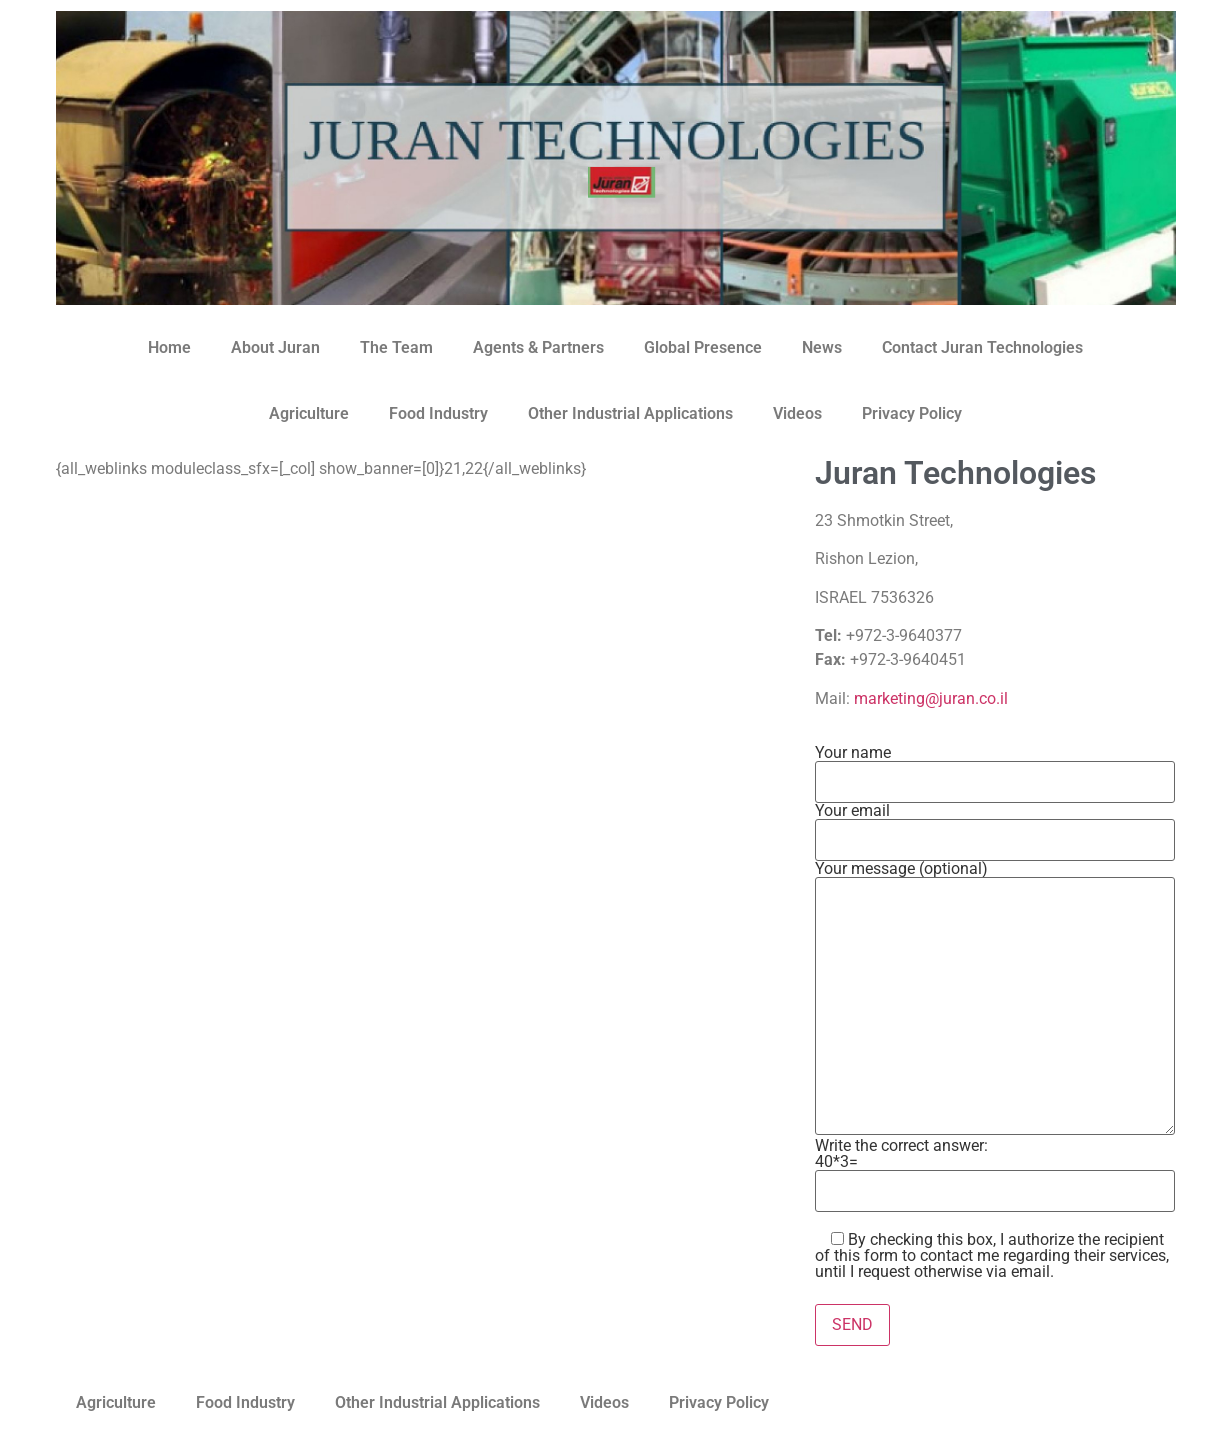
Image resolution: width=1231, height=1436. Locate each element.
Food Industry (438, 413)
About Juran (275, 347)
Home (169, 347)
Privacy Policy (912, 413)
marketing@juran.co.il (931, 698)
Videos (797, 413)
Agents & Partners (538, 347)
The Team (396, 347)
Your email (995, 826)
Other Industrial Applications (630, 413)
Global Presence (703, 347)
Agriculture (309, 413)
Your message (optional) (995, 999)
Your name (995, 768)
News (822, 347)
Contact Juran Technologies (982, 347)
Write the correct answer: (995, 1164)
